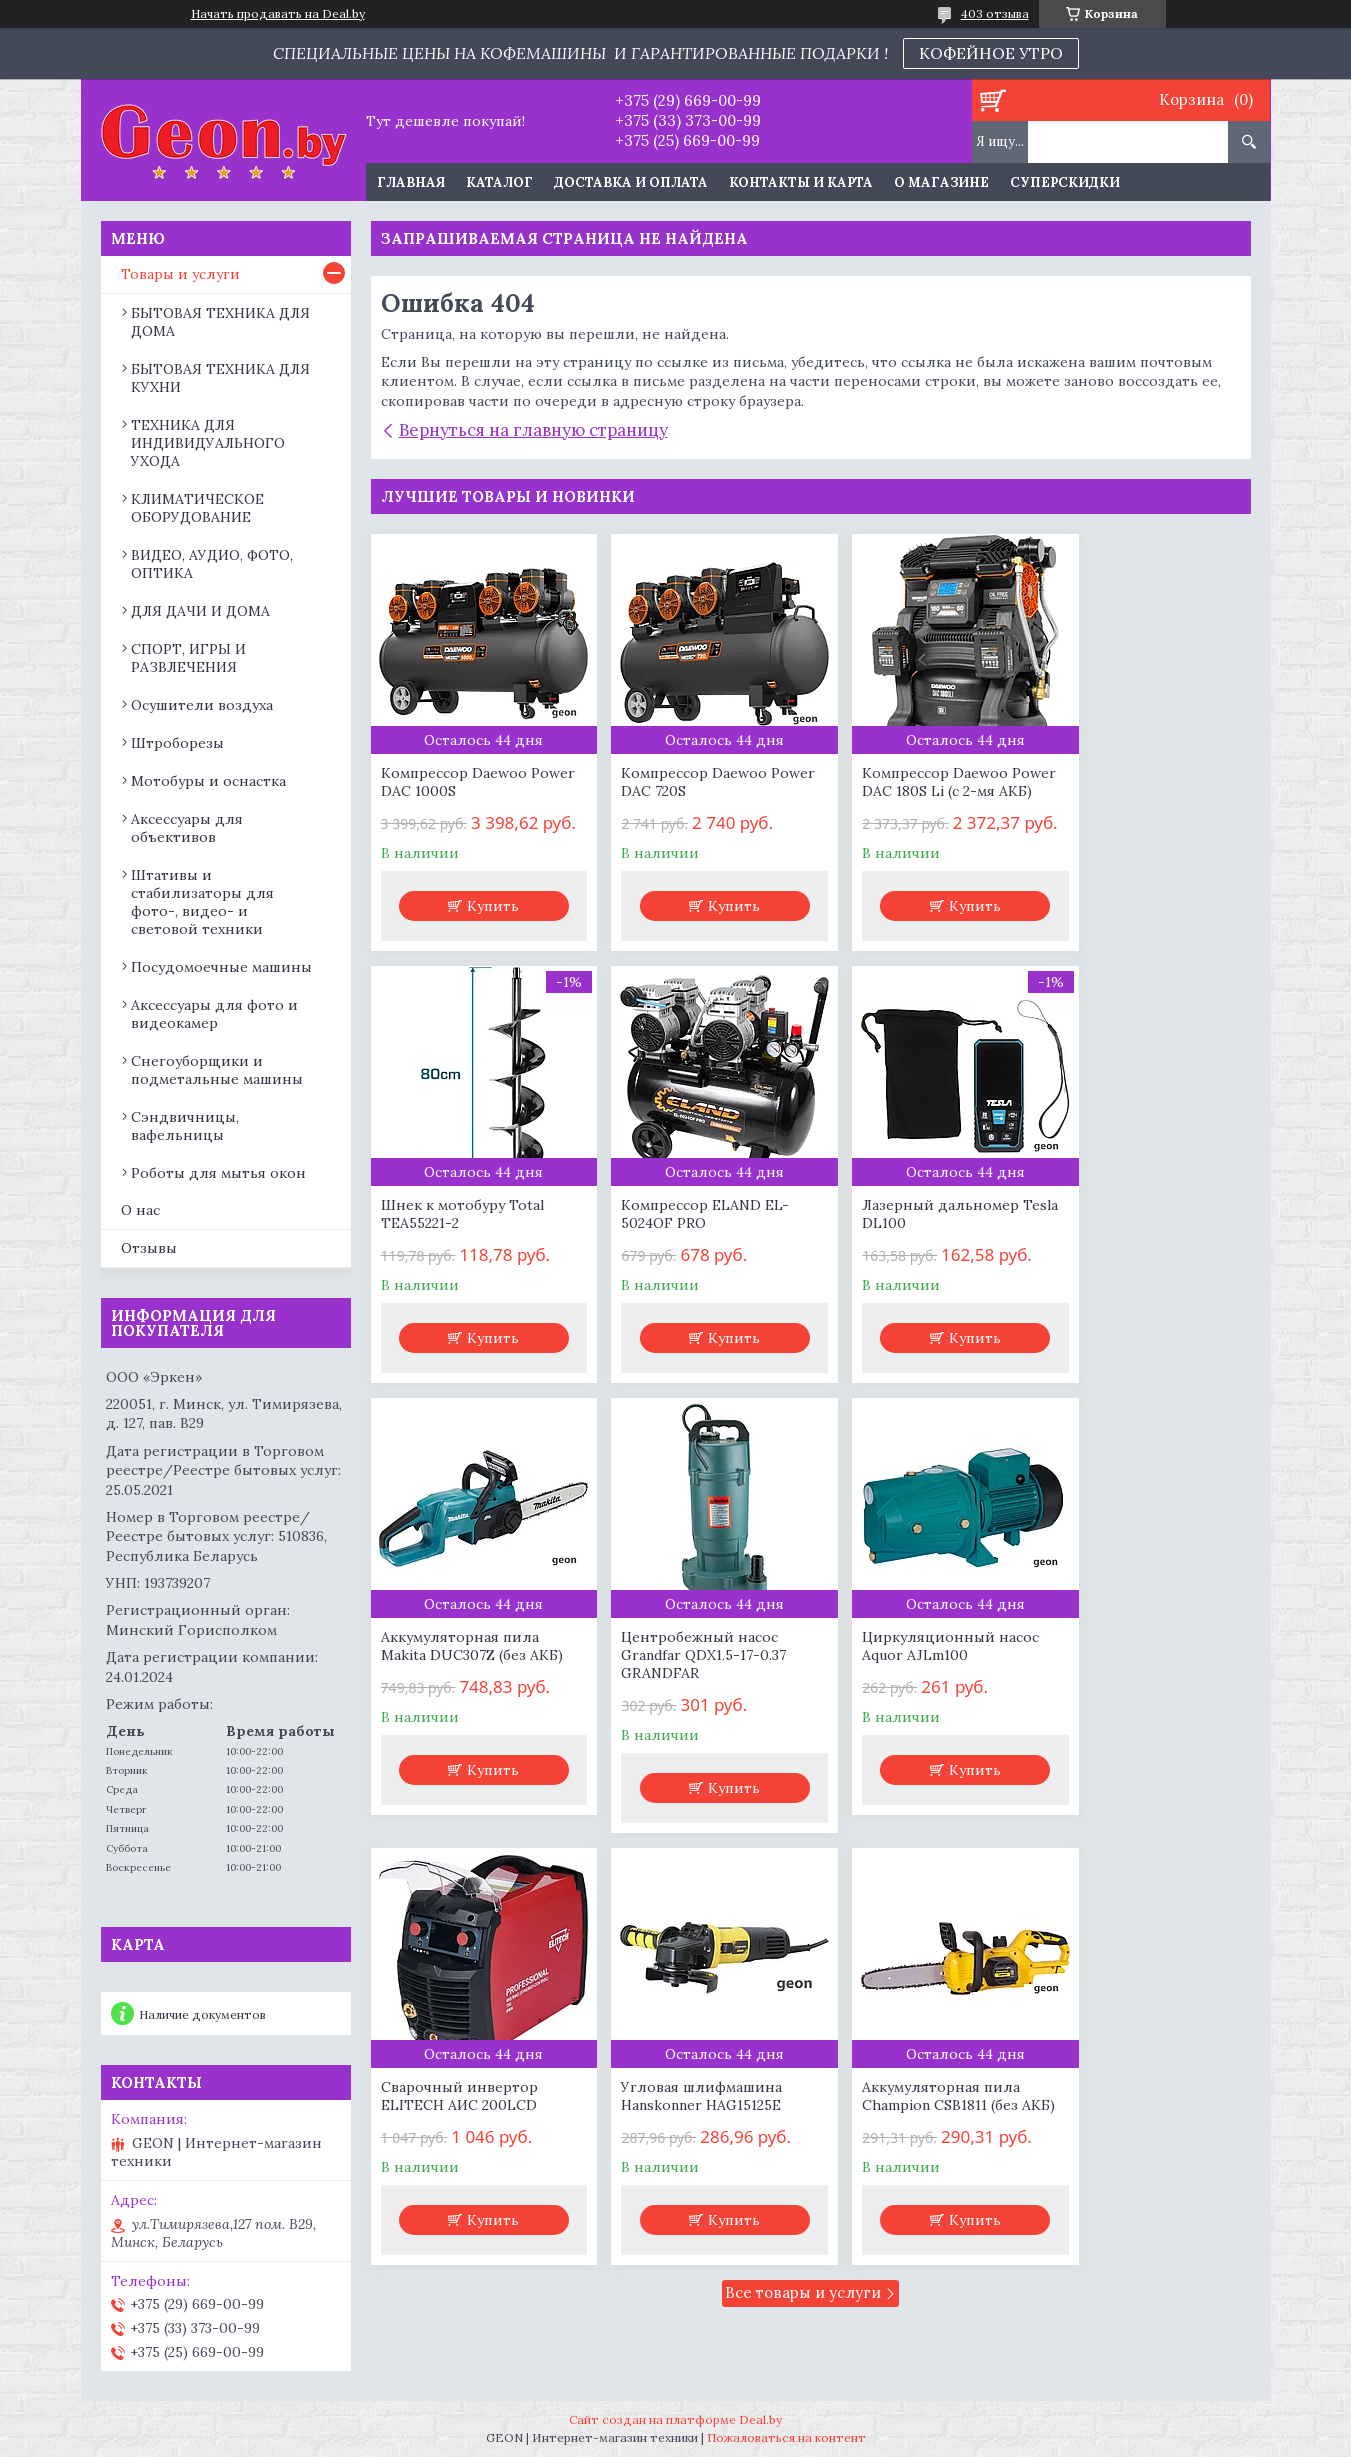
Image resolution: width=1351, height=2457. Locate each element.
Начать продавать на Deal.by (278, 14)
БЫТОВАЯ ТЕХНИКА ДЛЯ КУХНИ (220, 378)
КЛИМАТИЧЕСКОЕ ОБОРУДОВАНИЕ (197, 508)
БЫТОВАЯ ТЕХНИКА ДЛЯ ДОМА (220, 322)
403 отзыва (995, 13)
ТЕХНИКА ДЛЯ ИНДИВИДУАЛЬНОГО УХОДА (208, 443)
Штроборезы (177, 743)
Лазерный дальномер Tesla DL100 (682, 1254)
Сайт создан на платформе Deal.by (675, 2419)
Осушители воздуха (202, 705)
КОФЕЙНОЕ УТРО (991, 53)
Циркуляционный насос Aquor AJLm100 (469, 1704)
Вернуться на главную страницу (533, 430)
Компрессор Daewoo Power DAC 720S (677, 782)
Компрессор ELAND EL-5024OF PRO (465, 1254)
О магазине (941, 182)
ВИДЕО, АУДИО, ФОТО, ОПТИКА (212, 564)
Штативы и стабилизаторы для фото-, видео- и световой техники (202, 902)
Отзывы (149, 1248)
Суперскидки (1065, 182)
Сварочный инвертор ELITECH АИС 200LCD (682, 1704)
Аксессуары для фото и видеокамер (214, 1014)
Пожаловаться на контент (786, 2437)
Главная (411, 182)
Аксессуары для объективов (187, 828)
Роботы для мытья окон (218, 1173)
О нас (140, 1210)
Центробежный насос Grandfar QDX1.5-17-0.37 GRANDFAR (1133, 1263)
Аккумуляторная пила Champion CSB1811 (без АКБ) (1130, 1713)
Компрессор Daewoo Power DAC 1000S (454, 782)
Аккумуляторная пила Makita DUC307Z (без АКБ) (919, 1254)
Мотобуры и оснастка (208, 781)
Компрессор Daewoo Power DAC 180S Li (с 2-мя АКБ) (918, 791)
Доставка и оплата (631, 182)
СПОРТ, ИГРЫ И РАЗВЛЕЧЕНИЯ (188, 658)
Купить (485, 928)
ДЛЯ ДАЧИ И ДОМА (200, 611)
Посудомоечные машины (221, 967)
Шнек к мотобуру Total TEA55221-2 (1132, 782)
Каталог (499, 182)
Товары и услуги (180, 274)
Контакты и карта (801, 182)
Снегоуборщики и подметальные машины (217, 1070)
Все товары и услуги (803, 1918)
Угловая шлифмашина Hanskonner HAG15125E (908, 1704)
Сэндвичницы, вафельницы (185, 1126)
